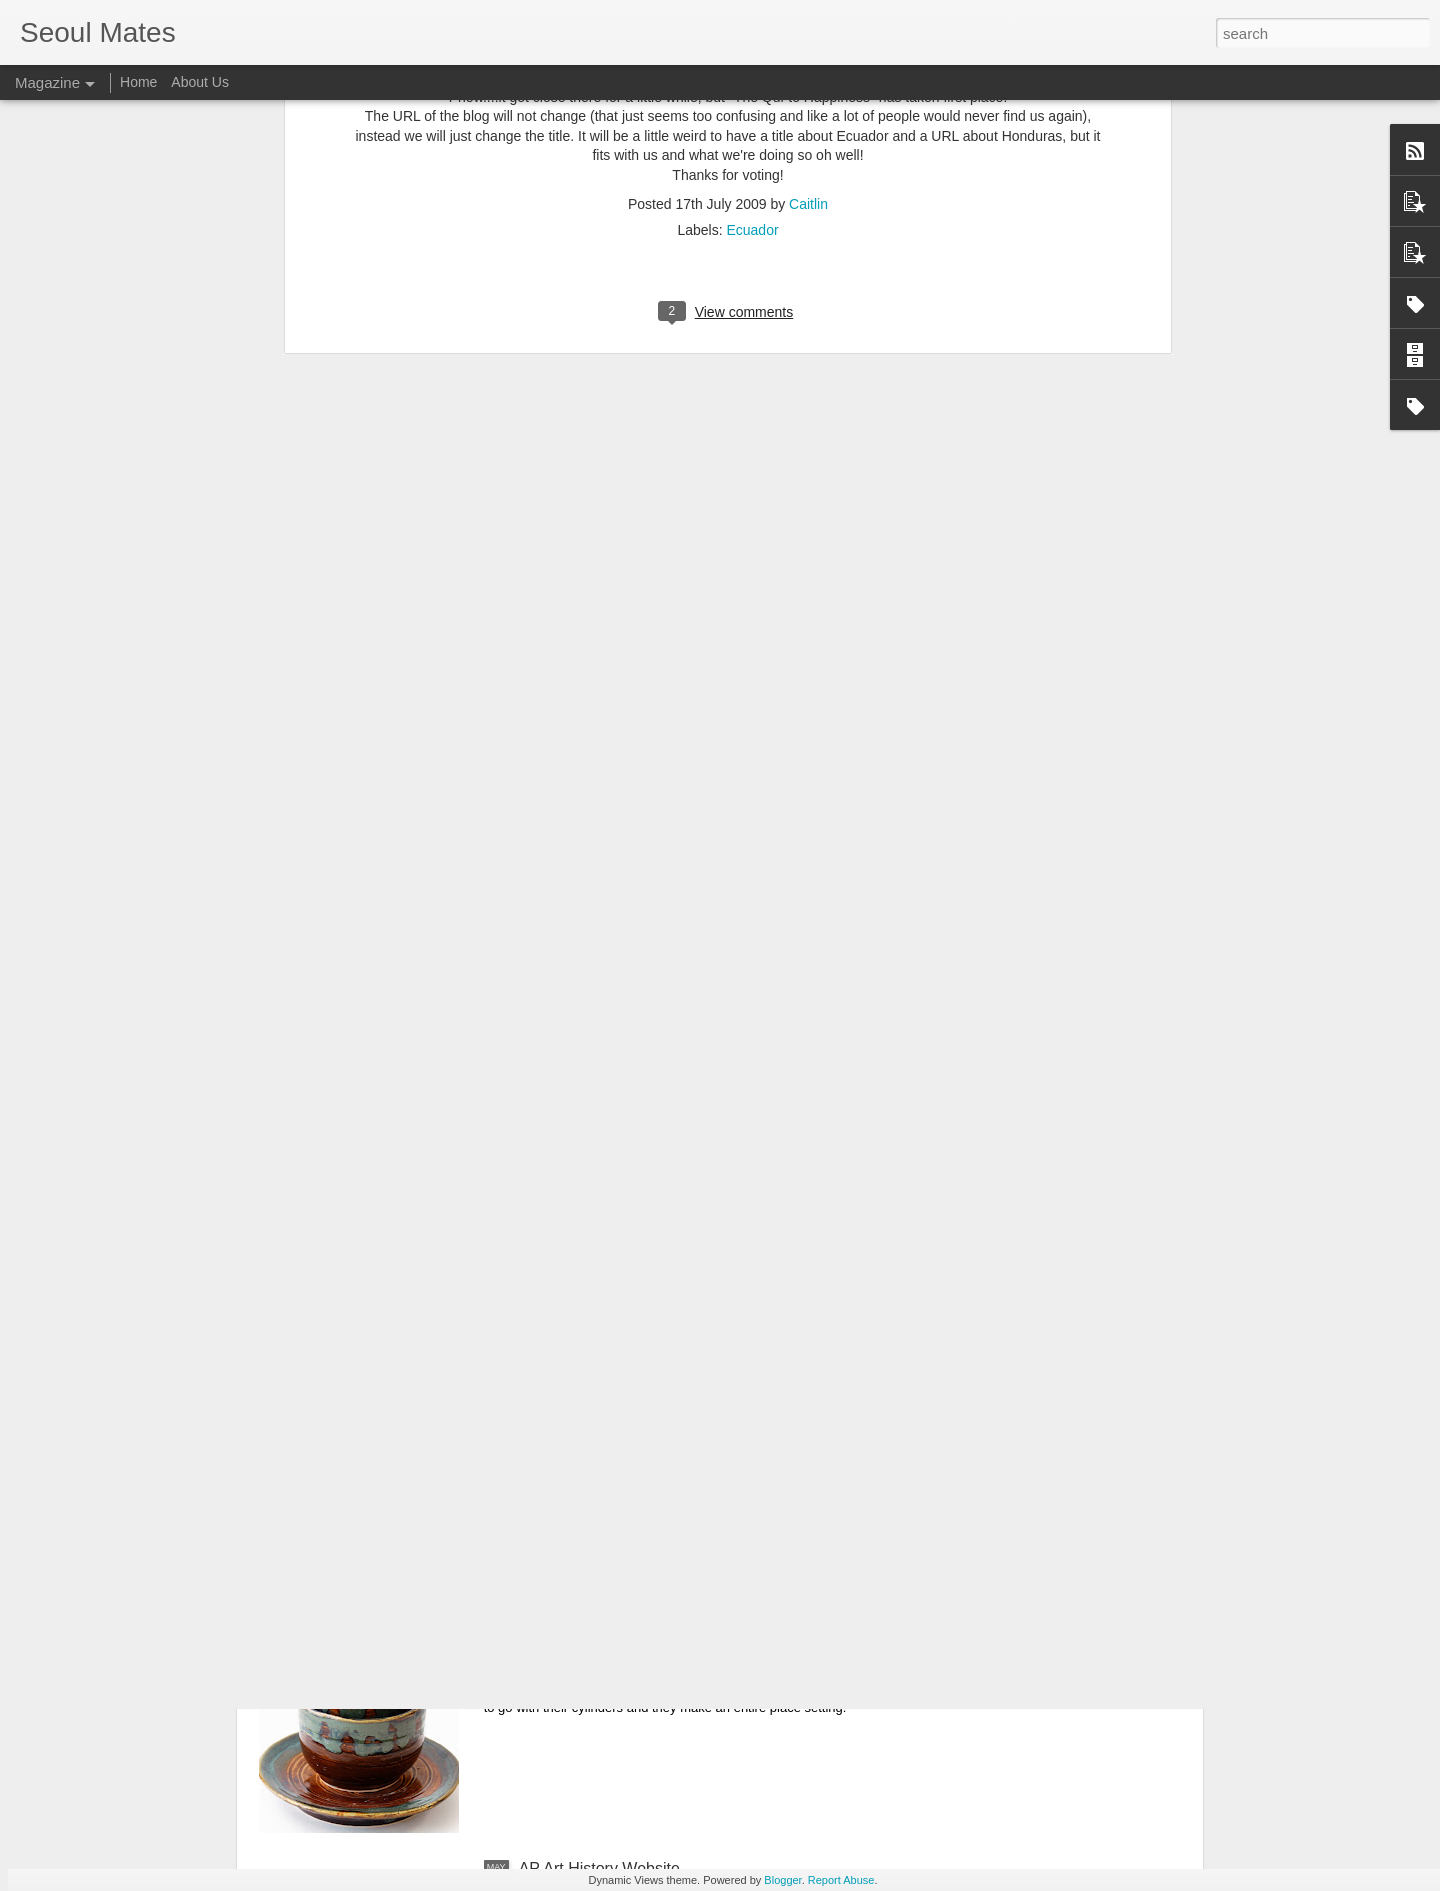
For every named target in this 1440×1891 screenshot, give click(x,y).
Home (138, 82)
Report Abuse (841, 1880)
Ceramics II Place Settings (613, 1641)
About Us (200, 82)
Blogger (782, 1880)
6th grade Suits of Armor (605, 1414)
